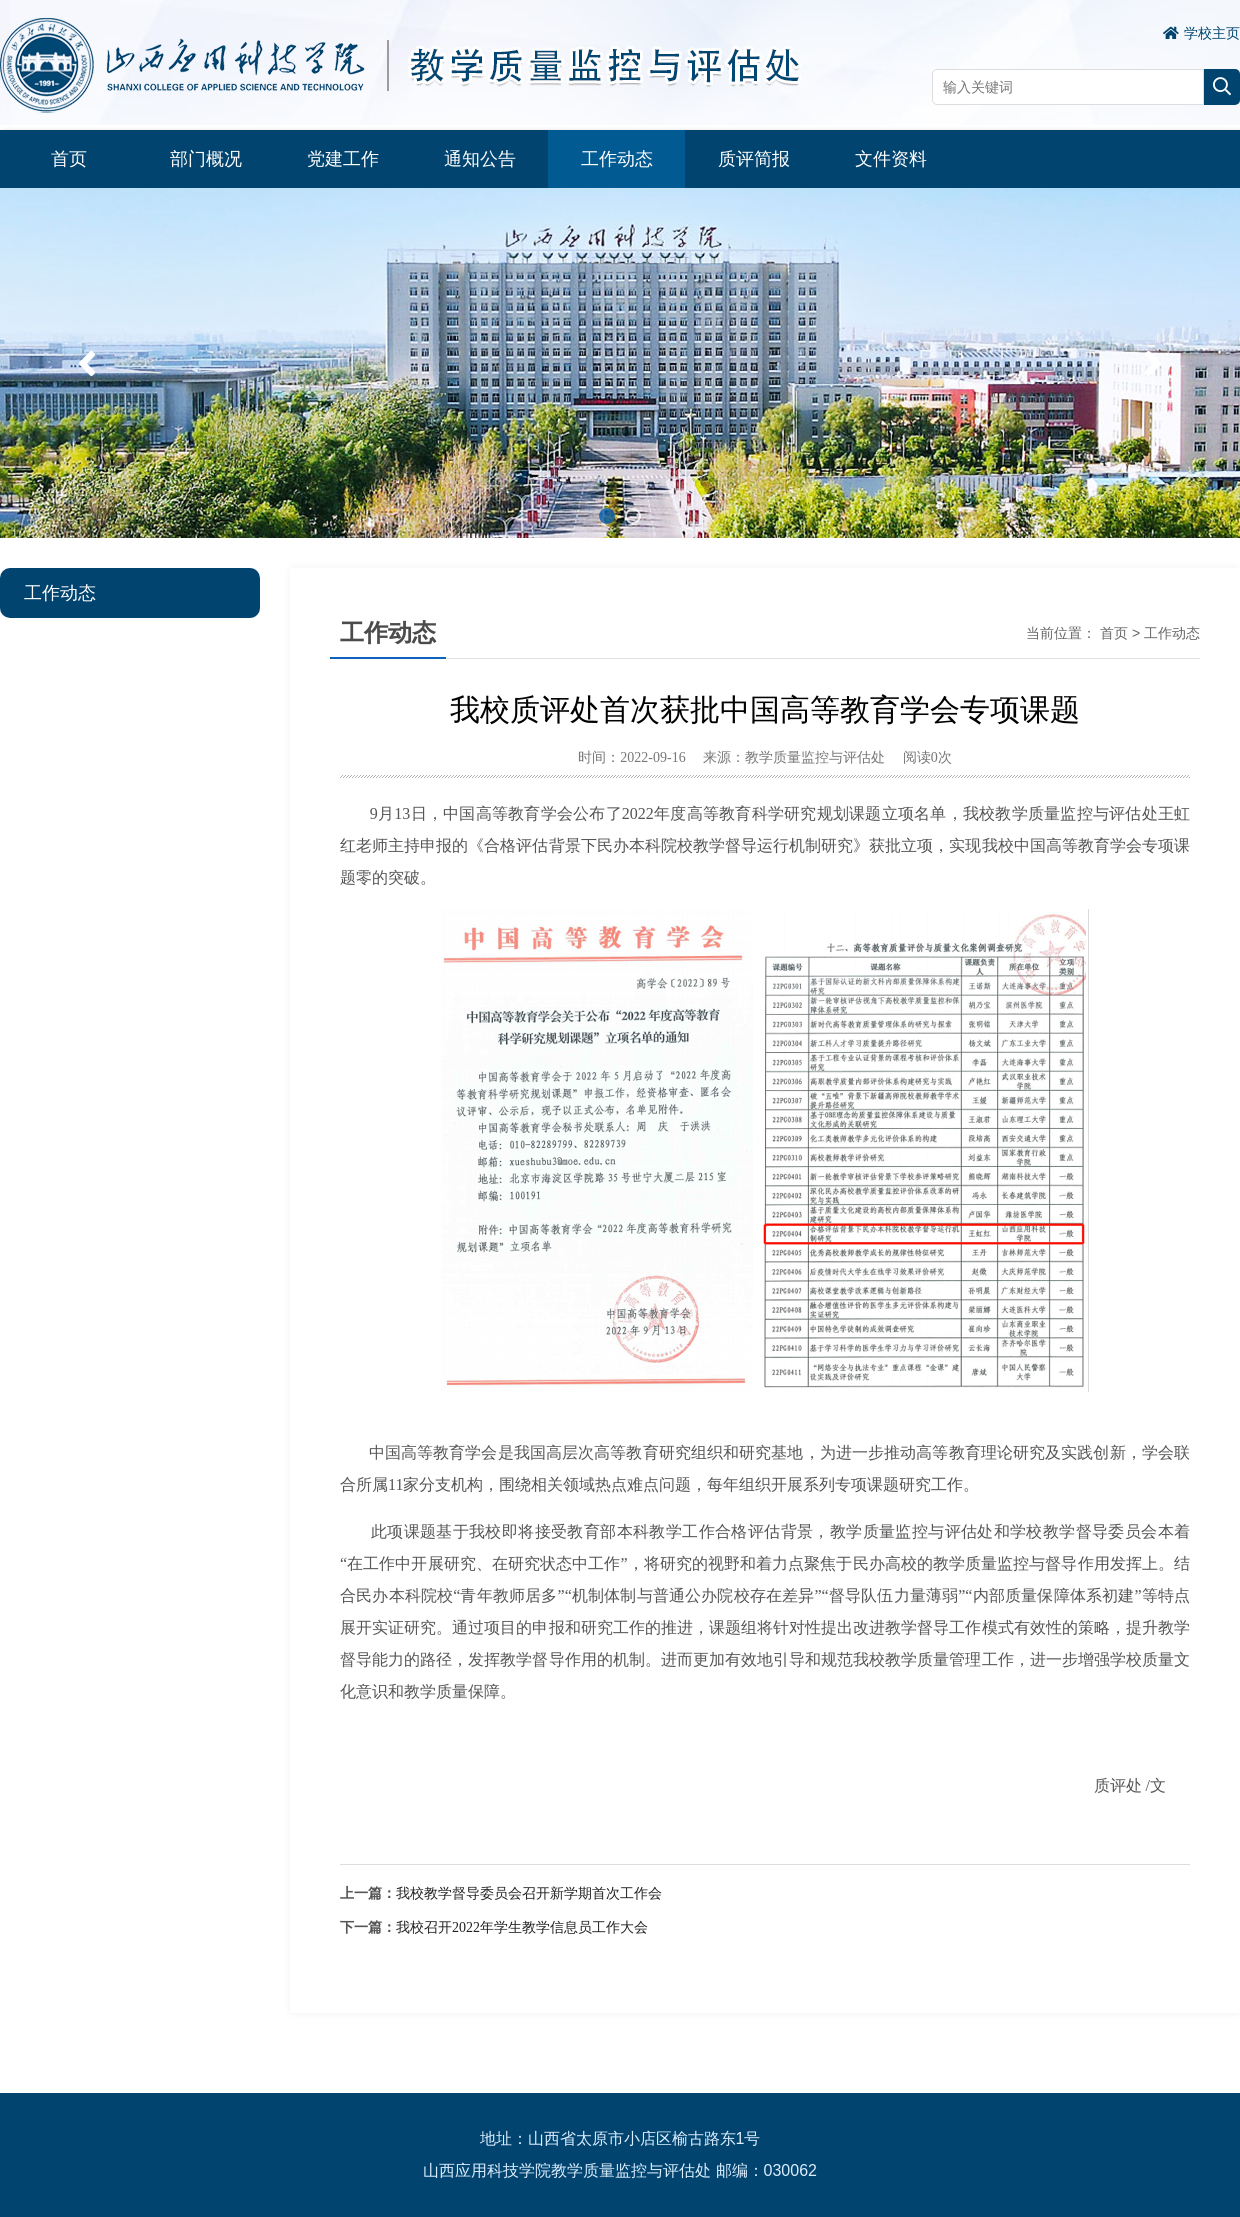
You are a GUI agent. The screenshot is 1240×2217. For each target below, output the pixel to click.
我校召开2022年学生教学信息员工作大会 (522, 1927)
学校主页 (1201, 33)
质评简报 (754, 159)
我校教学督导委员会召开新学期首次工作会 (529, 1893)
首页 (69, 159)
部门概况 (206, 159)
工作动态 (617, 159)
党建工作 (343, 159)
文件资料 (891, 159)
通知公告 (480, 159)
